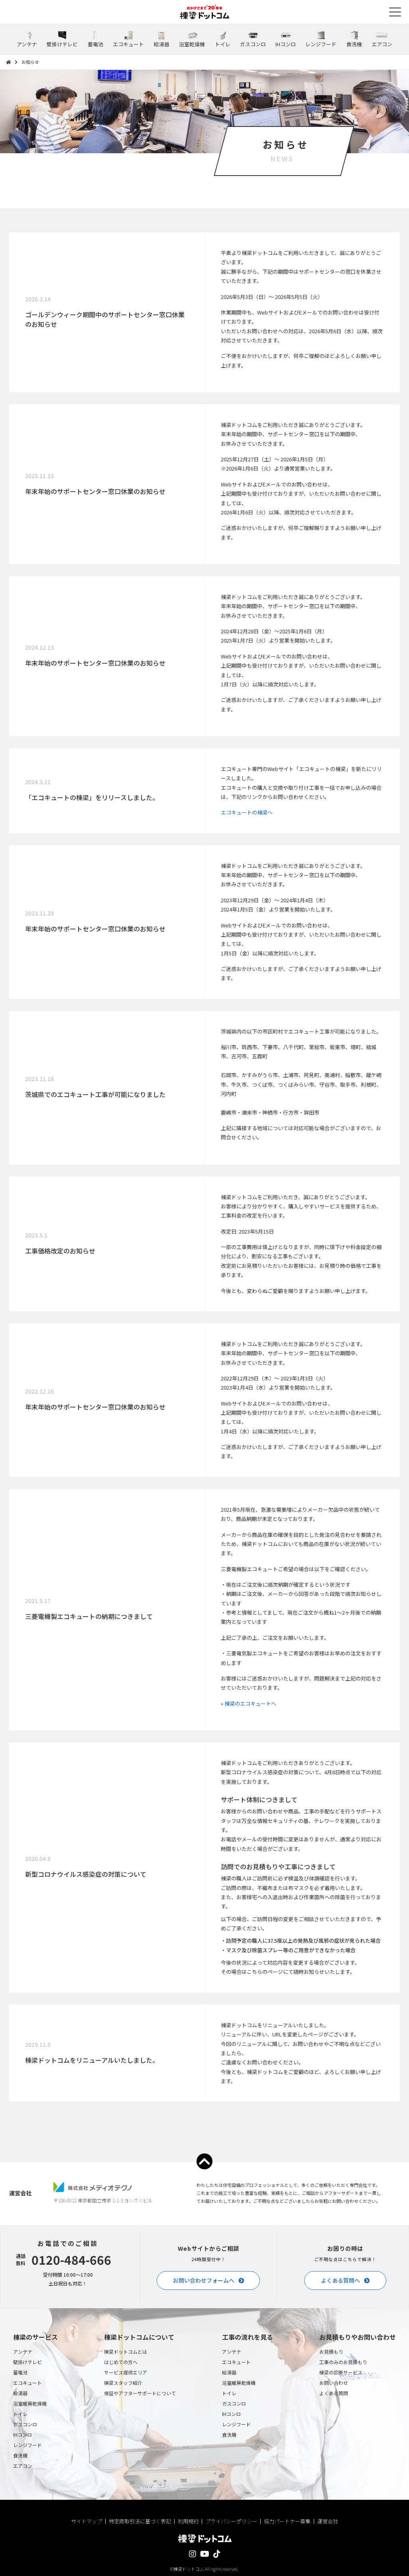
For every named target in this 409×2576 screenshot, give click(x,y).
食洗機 (20, 2455)
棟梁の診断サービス (340, 2372)
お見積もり (331, 2351)
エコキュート (27, 2382)
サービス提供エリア (125, 2372)
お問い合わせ (333, 2382)
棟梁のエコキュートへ (250, 1703)
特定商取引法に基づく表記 (140, 2521)
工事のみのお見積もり (343, 2362)
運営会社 (327, 2521)
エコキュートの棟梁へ (247, 812)
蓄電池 (20, 2372)
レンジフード (27, 2445)
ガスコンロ (25, 2424)
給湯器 (20, 2393)
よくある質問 (333, 2393)
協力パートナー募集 (287, 2521)
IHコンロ (22, 2434)
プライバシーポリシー (231, 2521)
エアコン (22, 2465)
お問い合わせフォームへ (203, 2280)
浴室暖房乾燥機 (30, 2403)
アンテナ (22, 2351)
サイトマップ (86, 2521)
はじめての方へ (121, 2362)
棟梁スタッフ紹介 (123, 2382)
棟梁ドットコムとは (125, 2351)
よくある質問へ (340, 2280)
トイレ (20, 2413)
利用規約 (188, 2521)
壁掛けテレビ (27, 2362)
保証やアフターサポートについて (140, 2393)
